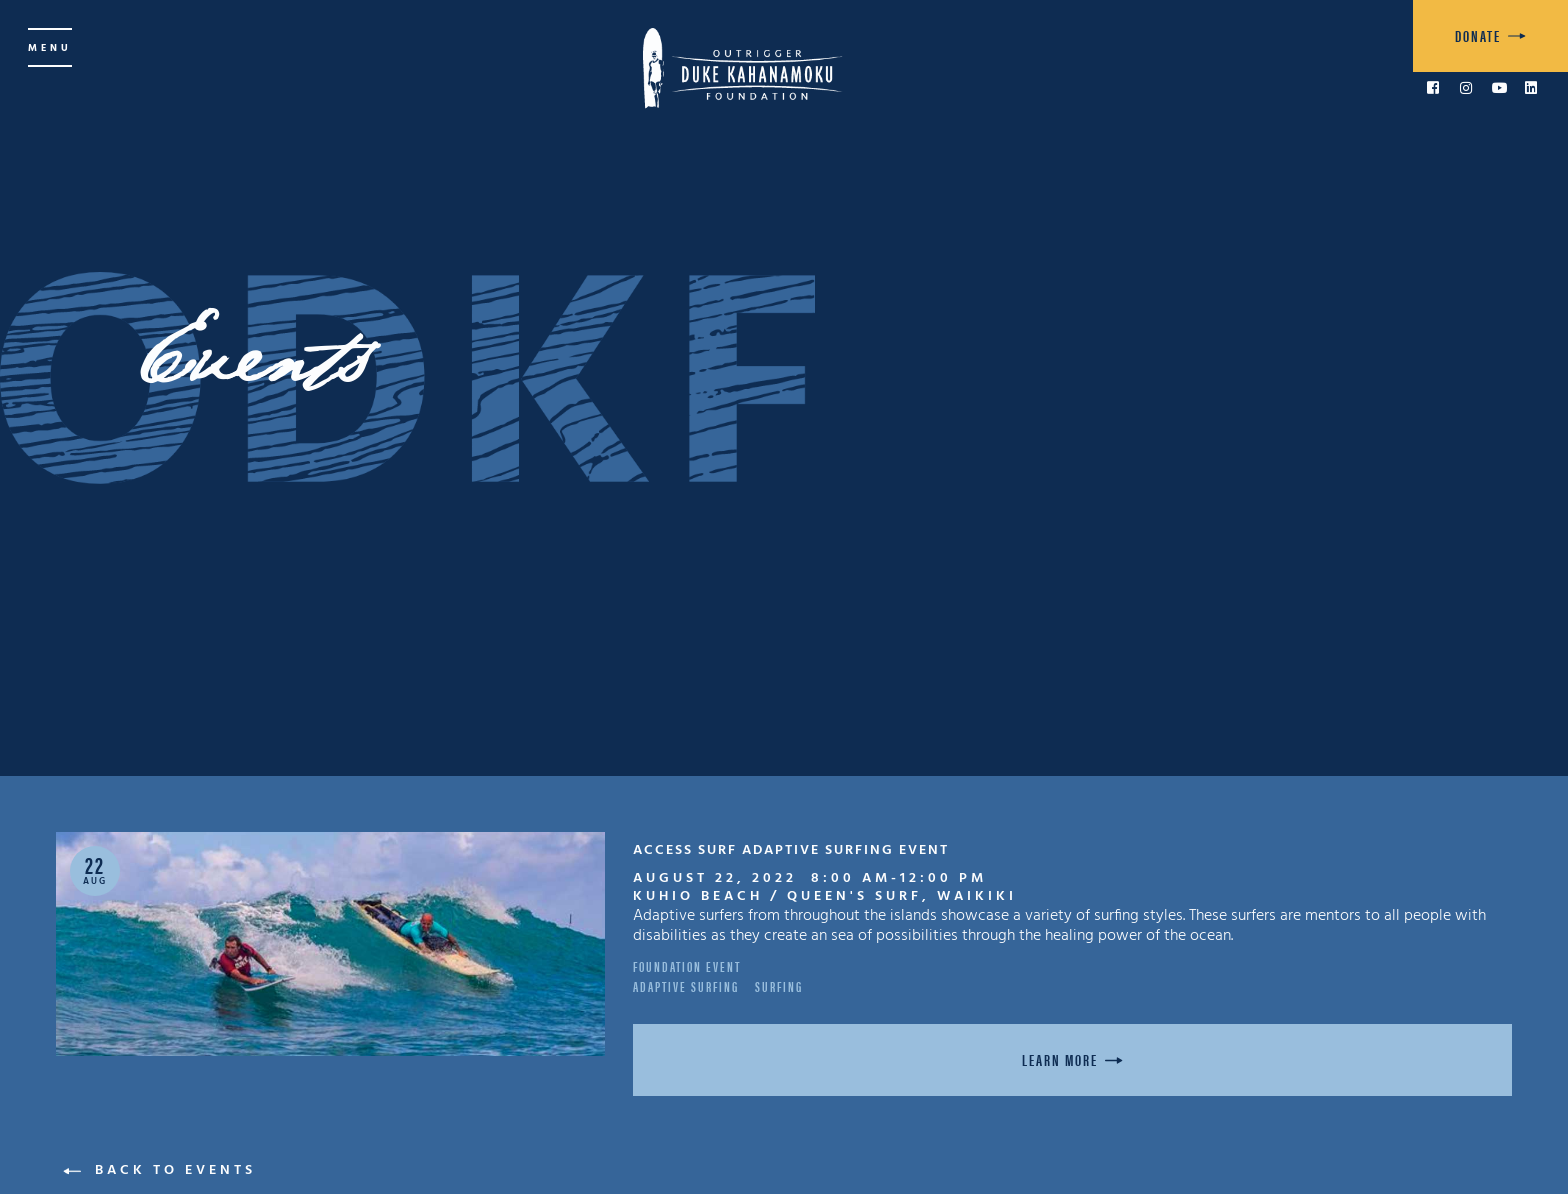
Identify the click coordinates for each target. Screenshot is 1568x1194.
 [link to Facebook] (1433, 88)
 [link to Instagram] (1466, 88)
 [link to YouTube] (1500, 88)
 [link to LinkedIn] (1531, 88)
